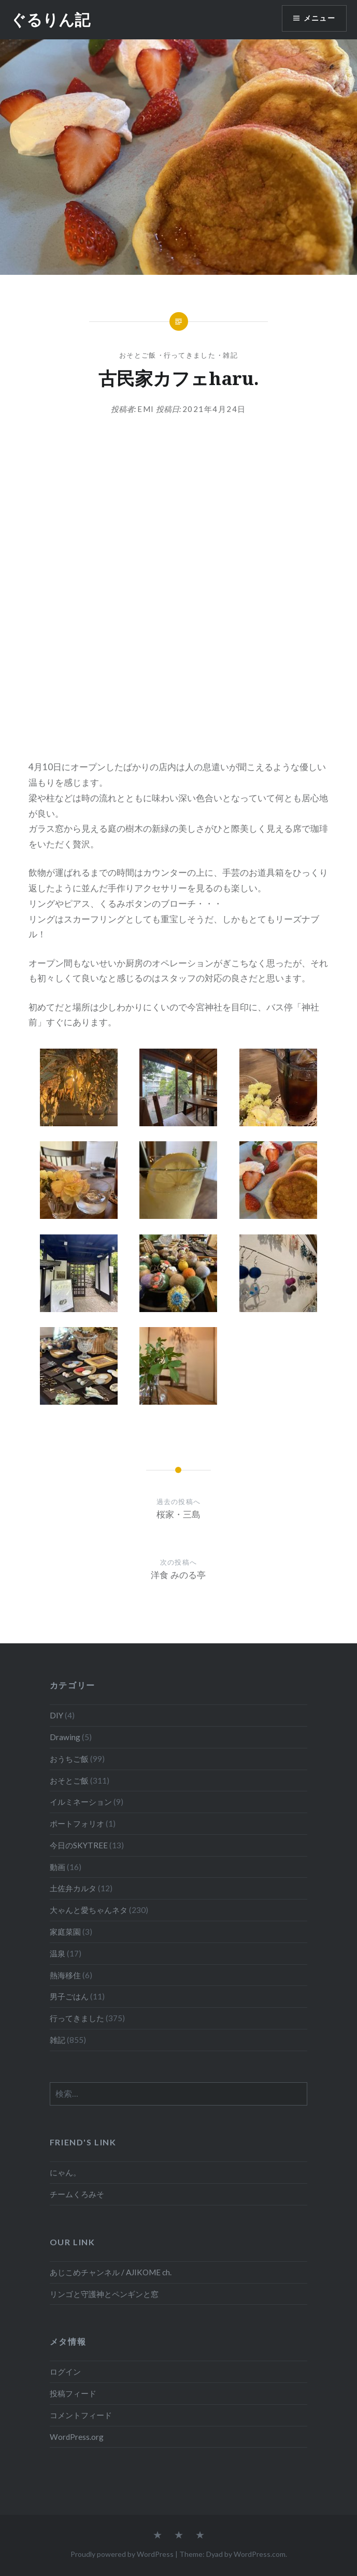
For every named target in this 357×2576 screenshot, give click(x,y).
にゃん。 (65, 2172)
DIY (56, 1715)
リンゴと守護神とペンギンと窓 (104, 2294)
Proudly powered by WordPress (122, 2554)
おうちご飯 (69, 1758)
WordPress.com (259, 2554)
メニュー (319, 18)
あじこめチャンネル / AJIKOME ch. (111, 2272)
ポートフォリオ (77, 1823)
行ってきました (190, 355)
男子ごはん (69, 1996)
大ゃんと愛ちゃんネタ (88, 1910)
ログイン (65, 2371)
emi (145, 409)
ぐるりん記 (50, 19)
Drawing (65, 1737)
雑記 (230, 355)
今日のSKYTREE (79, 1845)
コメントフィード (81, 2415)
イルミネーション (81, 1801)
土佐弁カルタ (73, 1888)
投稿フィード (73, 2393)
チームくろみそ (77, 2194)
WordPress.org (77, 2436)
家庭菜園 (65, 1931)
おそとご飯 (137, 355)
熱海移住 (65, 1975)
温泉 (57, 1953)
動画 (57, 1867)
